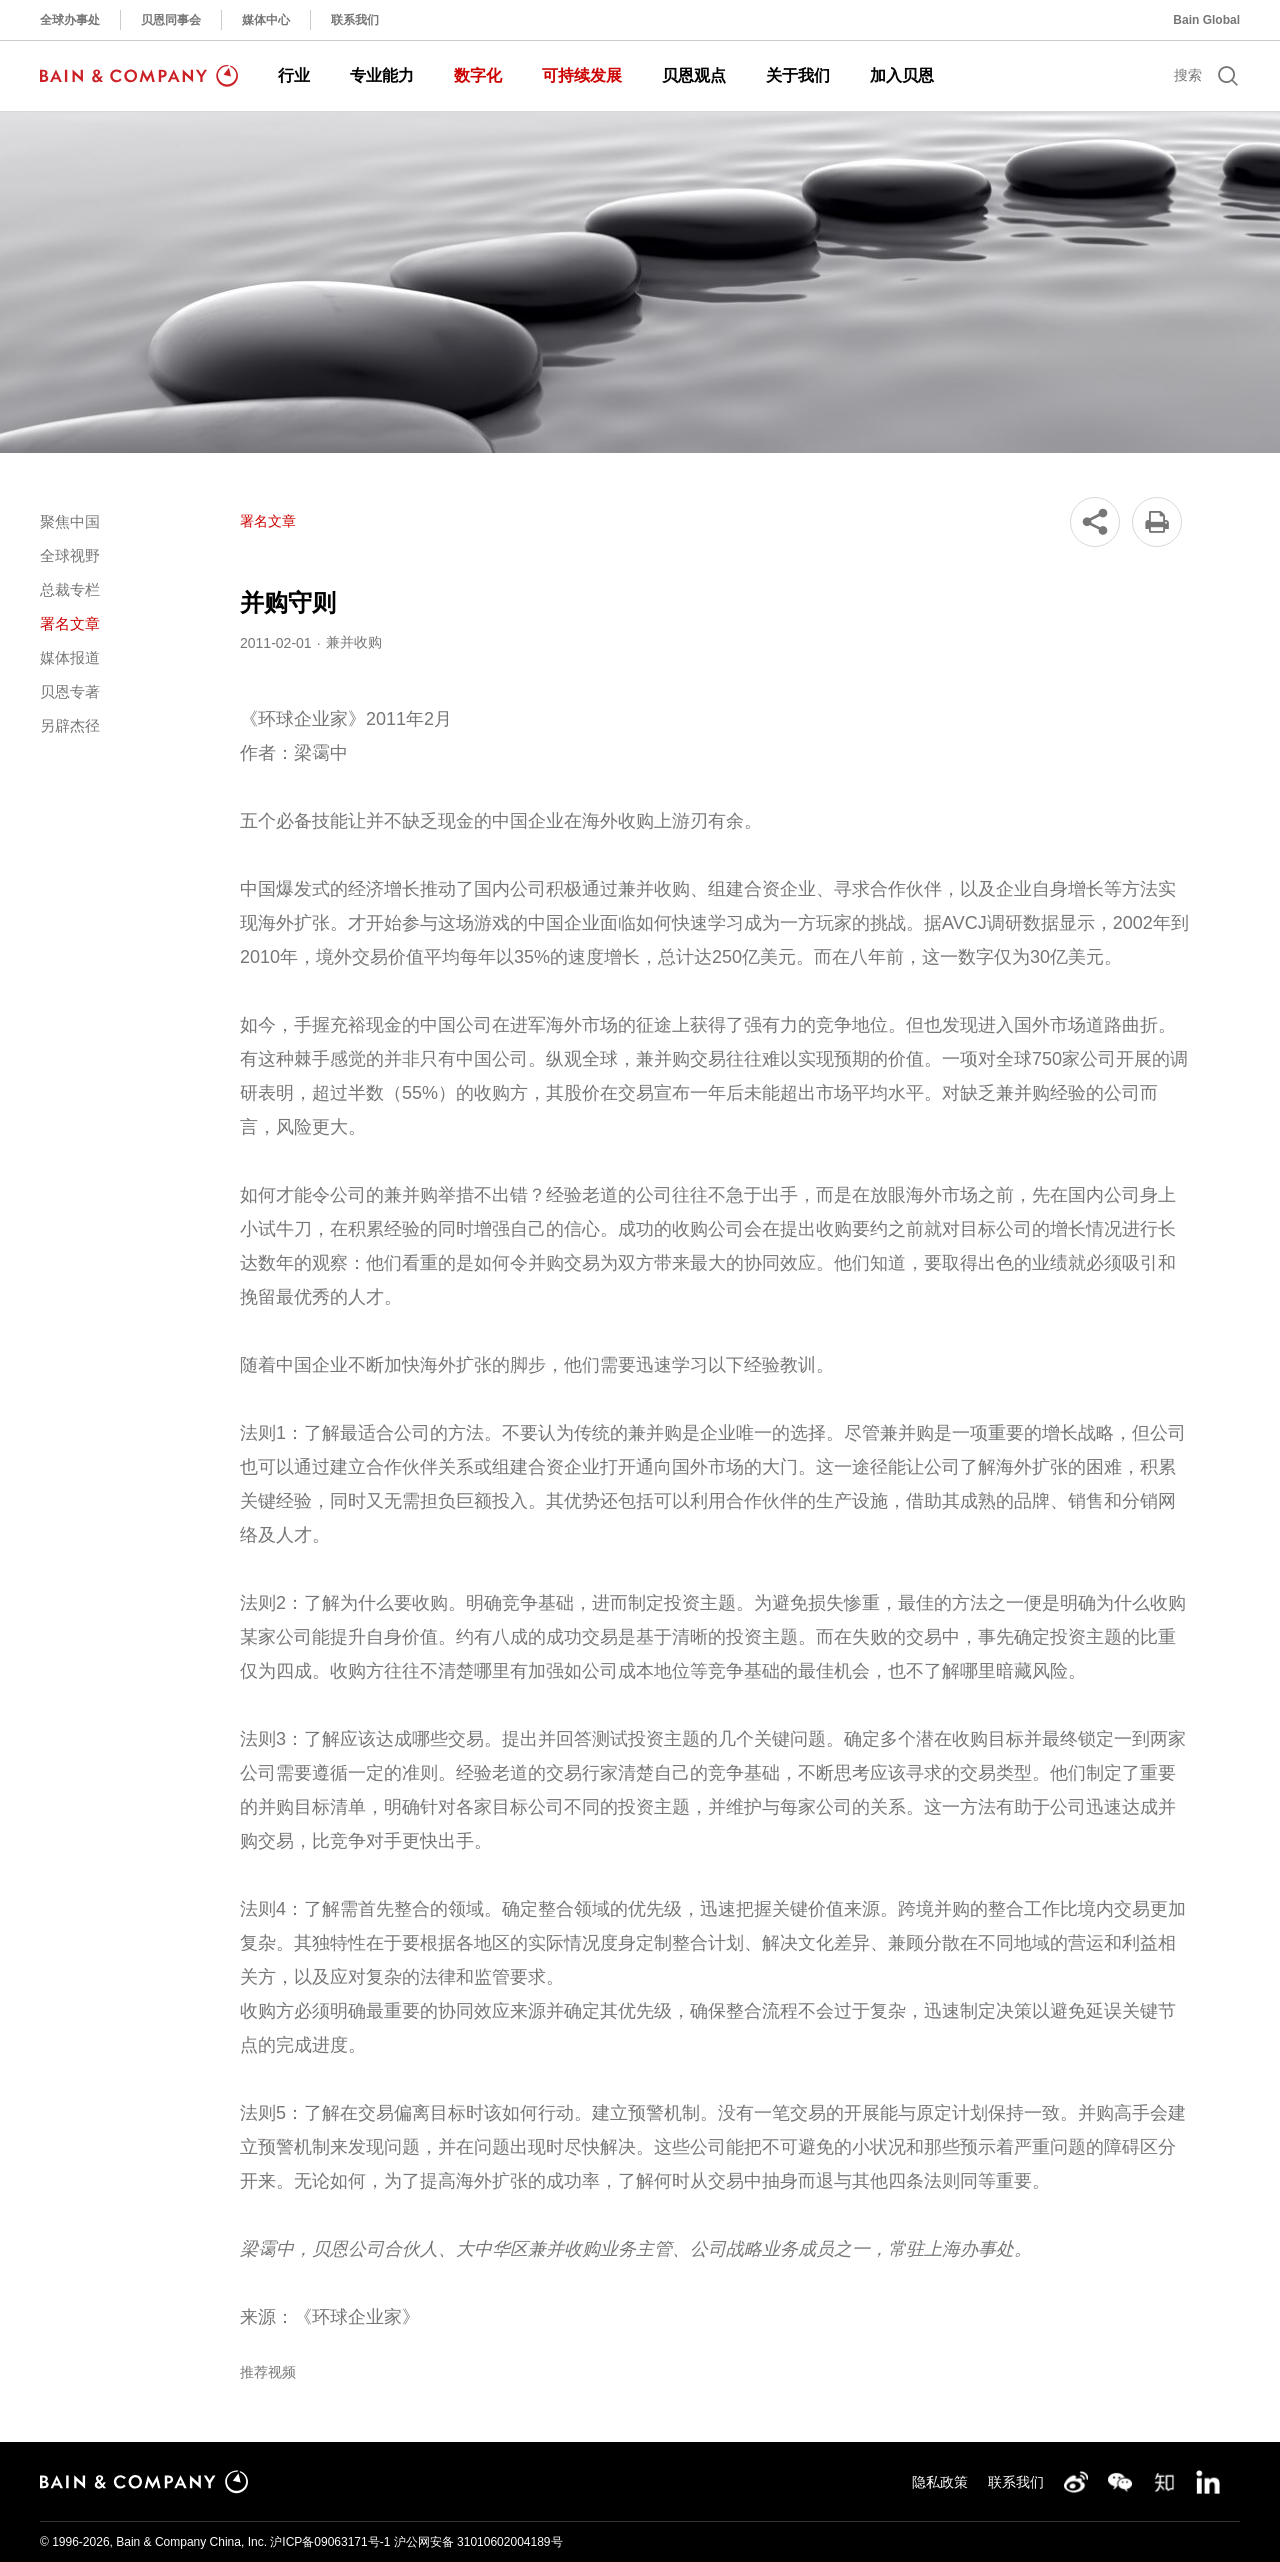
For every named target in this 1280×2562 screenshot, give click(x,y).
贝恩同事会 (171, 20)
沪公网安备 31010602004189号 (478, 2542)
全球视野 (70, 555)
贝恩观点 (694, 75)
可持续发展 (582, 75)
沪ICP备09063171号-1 (330, 2542)
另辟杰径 (70, 725)
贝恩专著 (70, 691)
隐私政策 (940, 2482)
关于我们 (798, 75)
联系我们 (355, 20)
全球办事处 (70, 20)
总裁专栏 (70, 589)
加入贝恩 (902, 75)
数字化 (478, 75)
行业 (294, 75)
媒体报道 (70, 657)
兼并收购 (354, 642)
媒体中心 (266, 20)
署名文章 (70, 623)
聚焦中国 (70, 521)
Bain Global (1206, 20)
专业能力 (382, 75)
